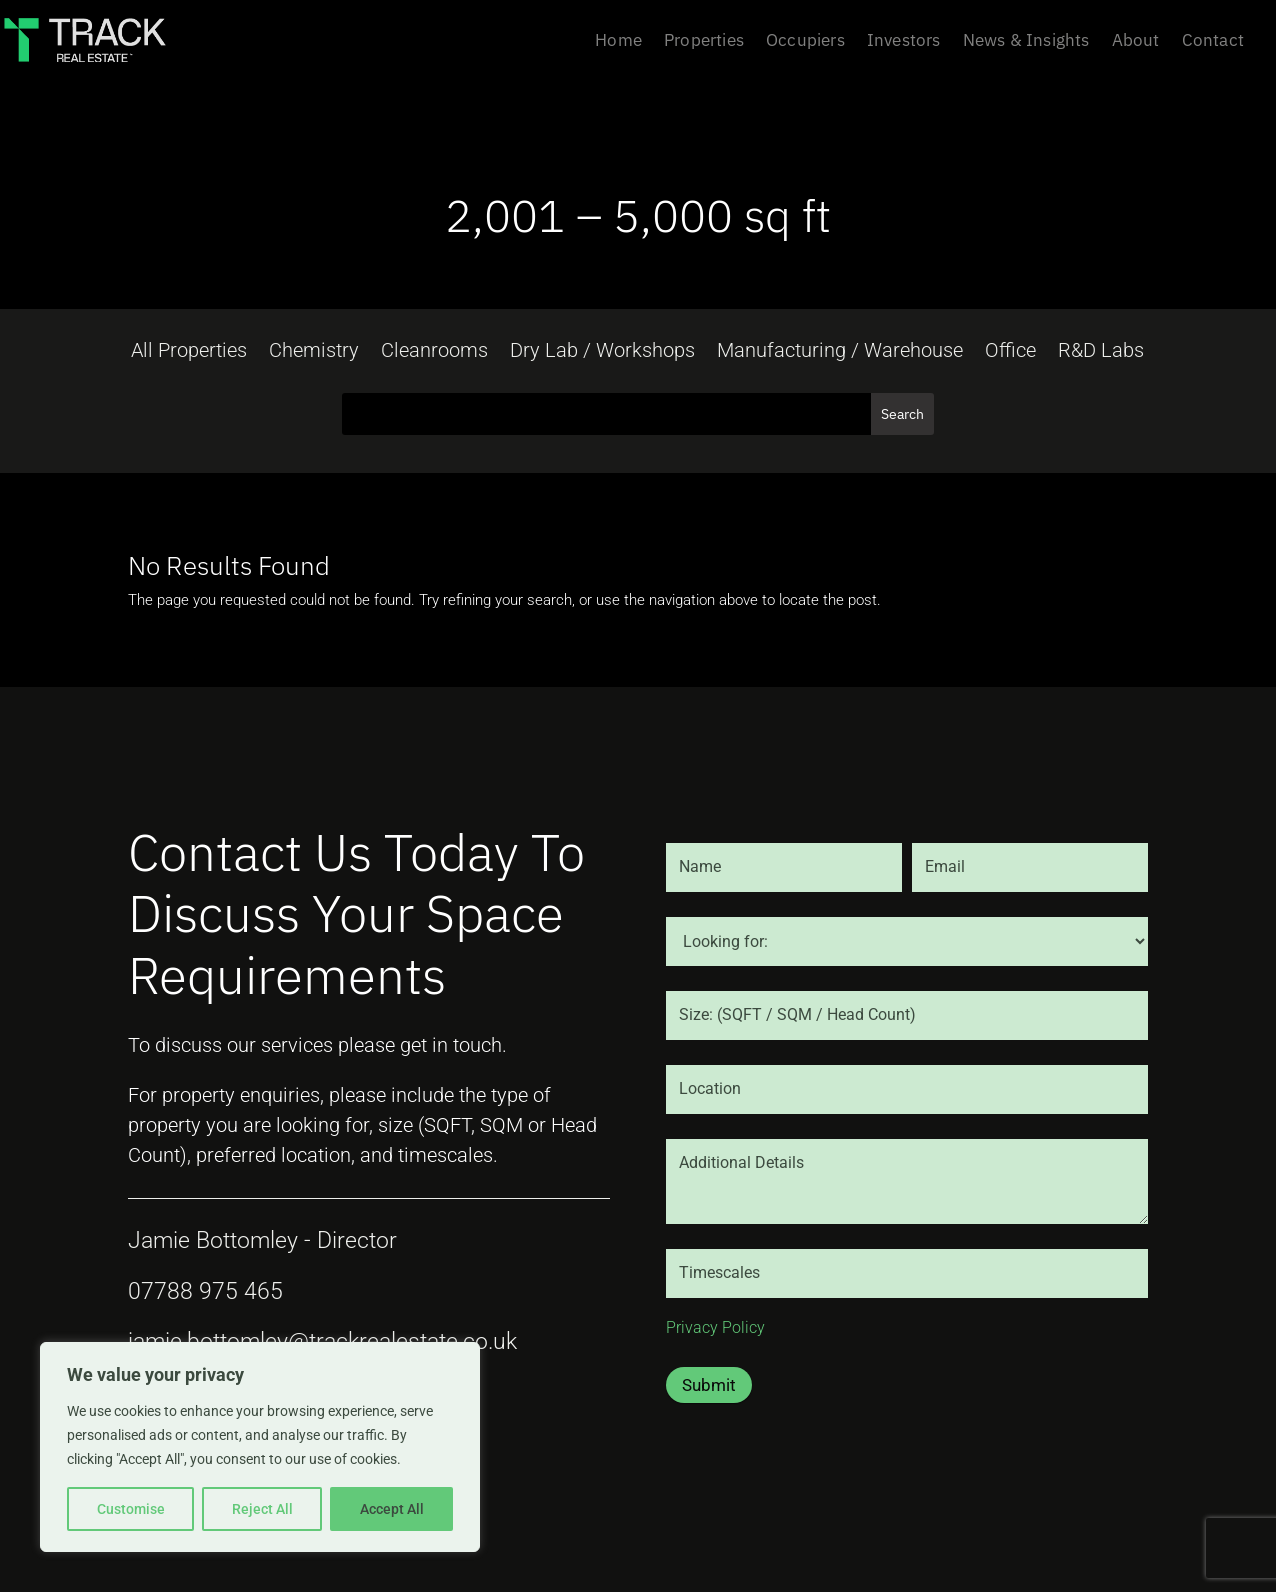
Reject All (262, 1509)
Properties (704, 42)
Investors (904, 42)
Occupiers (805, 42)
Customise (131, 1509)
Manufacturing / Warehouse (840, 352)
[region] (260, 1447)
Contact (1213, 42)
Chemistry (314, 352)
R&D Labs (1101, 352)
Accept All (392, 1509)
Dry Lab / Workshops (602, 352)
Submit (709, 1385)
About (1136, 42)
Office (1010, 352)
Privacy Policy (715, 1327)
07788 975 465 (205, 1291)
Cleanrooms (434, 352)
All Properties (189, 352)
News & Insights (1026, 42)
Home (618, 42)
